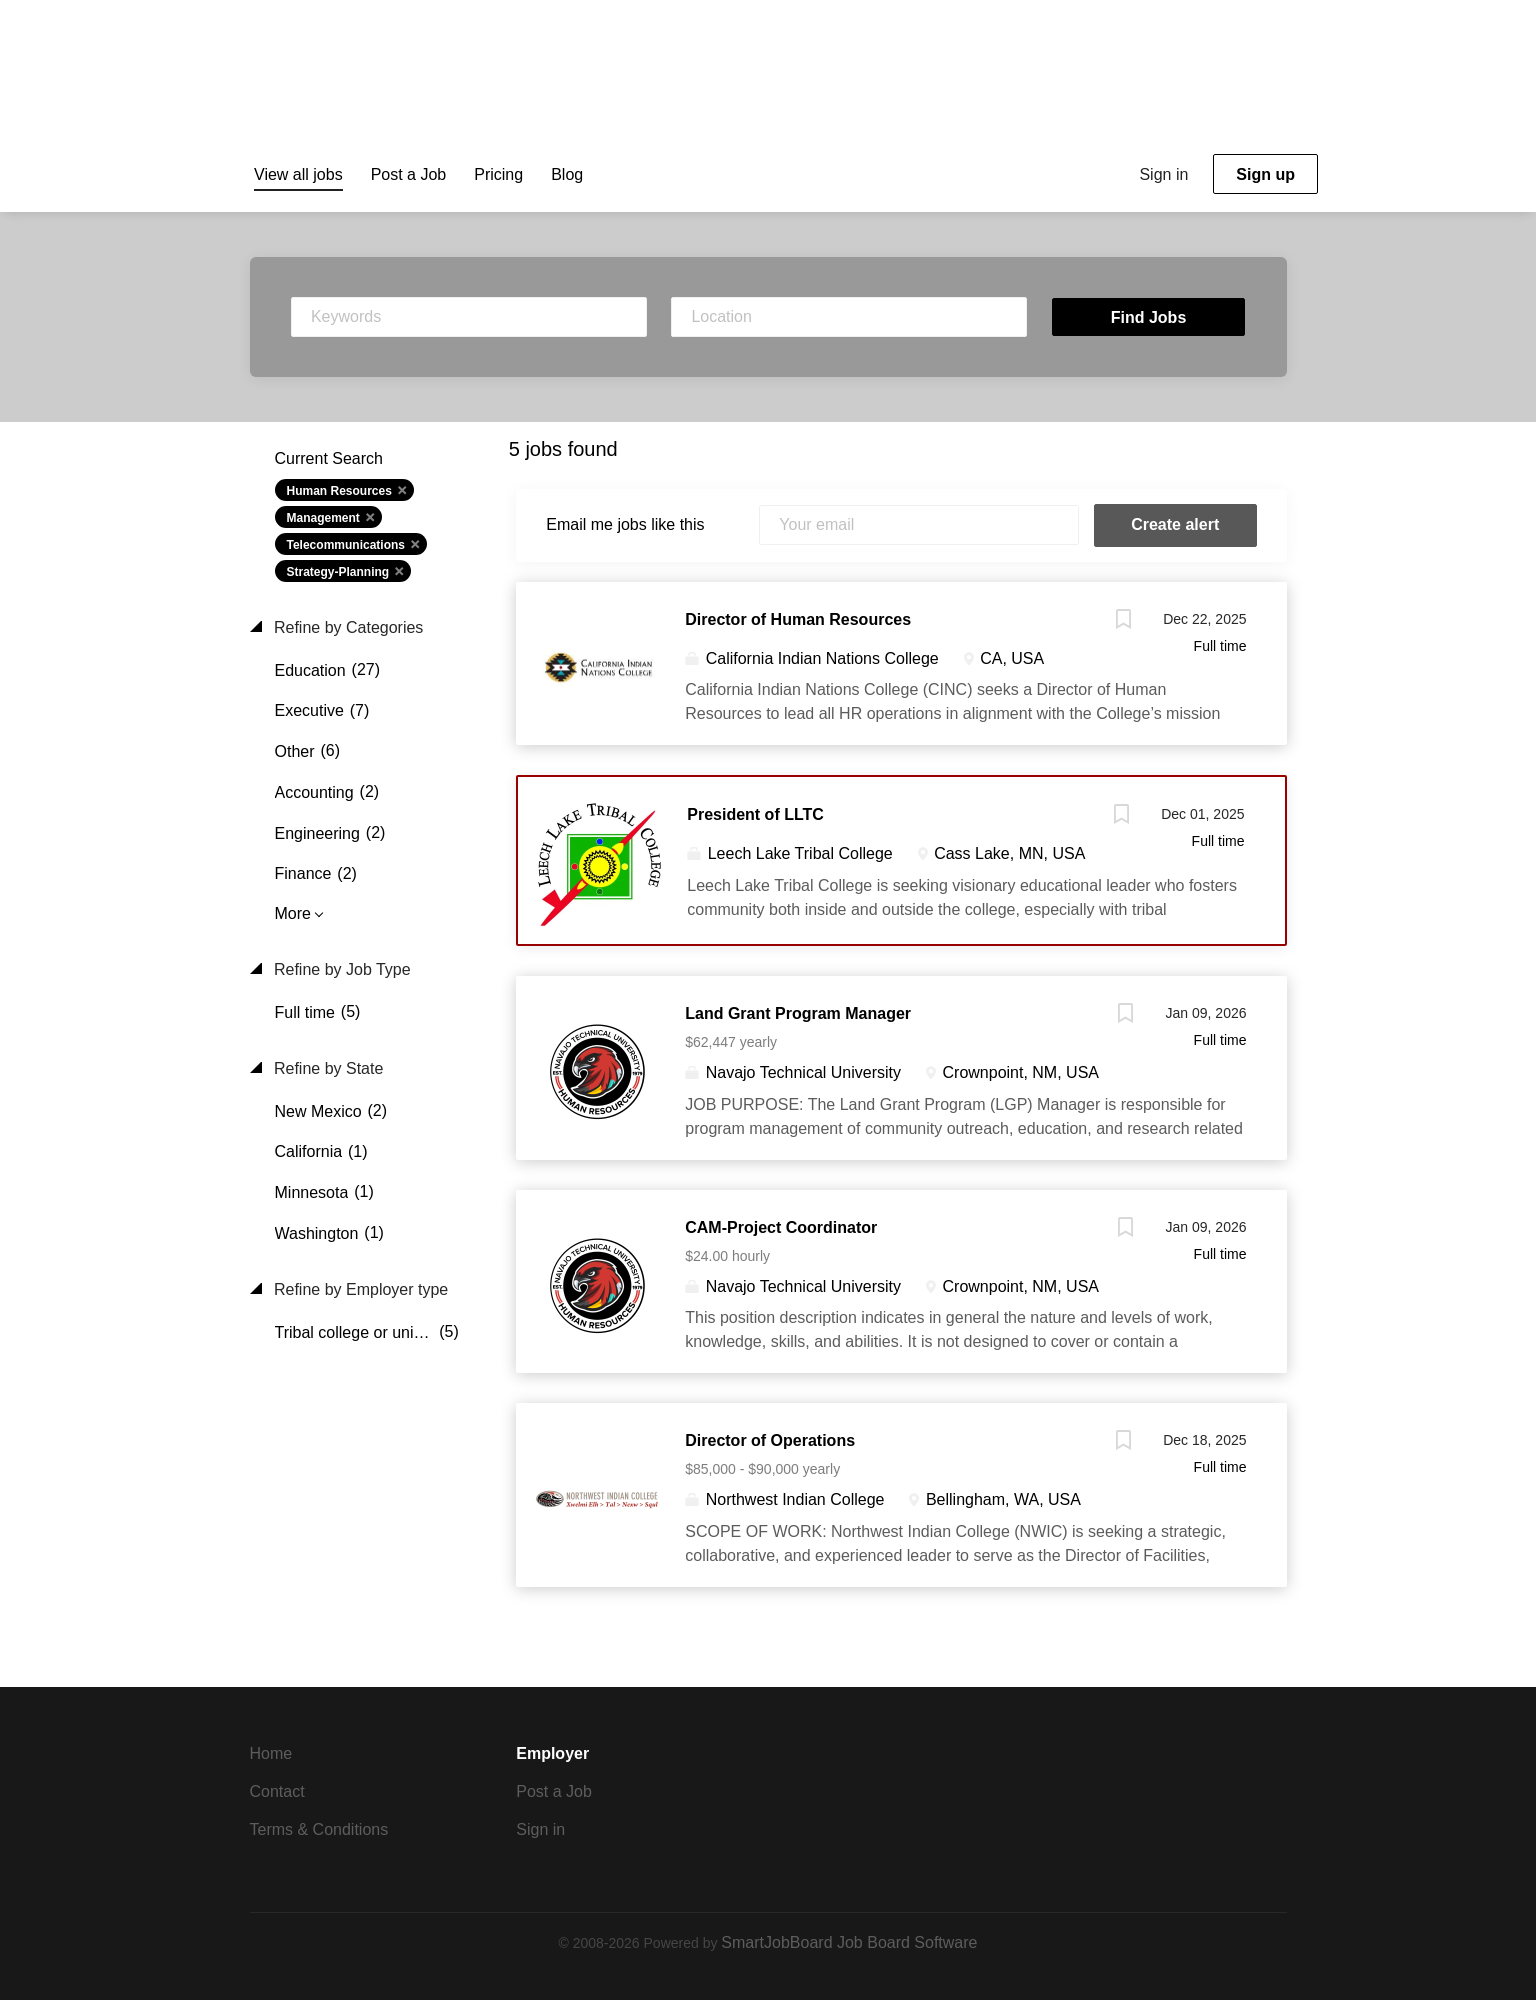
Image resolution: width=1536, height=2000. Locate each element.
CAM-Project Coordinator (781, 1227)
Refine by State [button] (327, 1068)
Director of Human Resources (798, 619)
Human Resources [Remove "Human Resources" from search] (339, 491)
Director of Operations (770, 1440)
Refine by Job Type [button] (340, 969)
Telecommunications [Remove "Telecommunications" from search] (346, 545)
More (293, 913)
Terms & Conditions (319, 1829)
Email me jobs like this (625, 524)
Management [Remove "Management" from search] (323, 518)
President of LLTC (755, 814)
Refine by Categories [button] (347, 627)
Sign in (1163, 174)
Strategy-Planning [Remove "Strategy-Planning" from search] (338, 572)
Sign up (1265, 174)
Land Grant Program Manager (798, 1013)
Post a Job (554, 1791)
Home (271, 1753)
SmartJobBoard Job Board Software (849, 1942)
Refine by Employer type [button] (359, 1289)
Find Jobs (1149, 317)
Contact (277, 1791)
